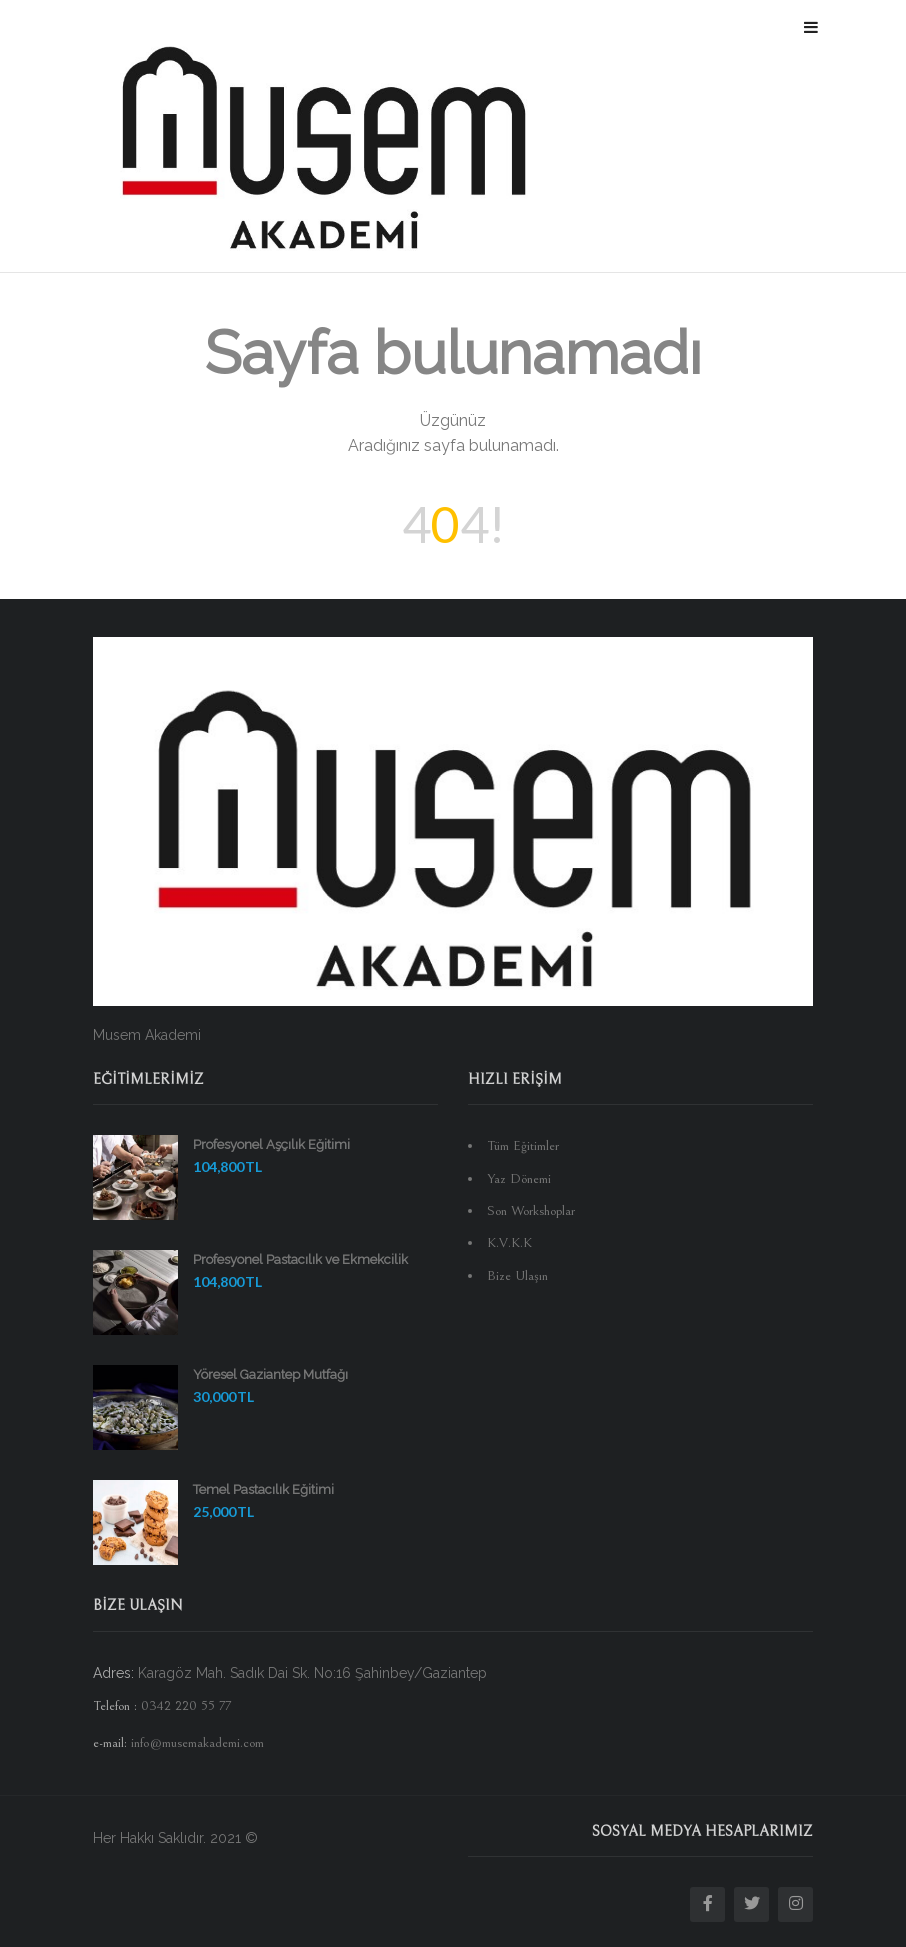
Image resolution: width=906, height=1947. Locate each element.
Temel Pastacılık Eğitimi (263, 1489)
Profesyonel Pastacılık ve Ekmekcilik (300, 1259)
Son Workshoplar (531, 1211)
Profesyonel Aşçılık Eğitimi (271, 1144)
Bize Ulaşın (517, 1276)
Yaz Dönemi (519, 1179)
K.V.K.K (509, 1243)
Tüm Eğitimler (523, 1146)
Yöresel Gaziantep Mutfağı (270, 1374)
